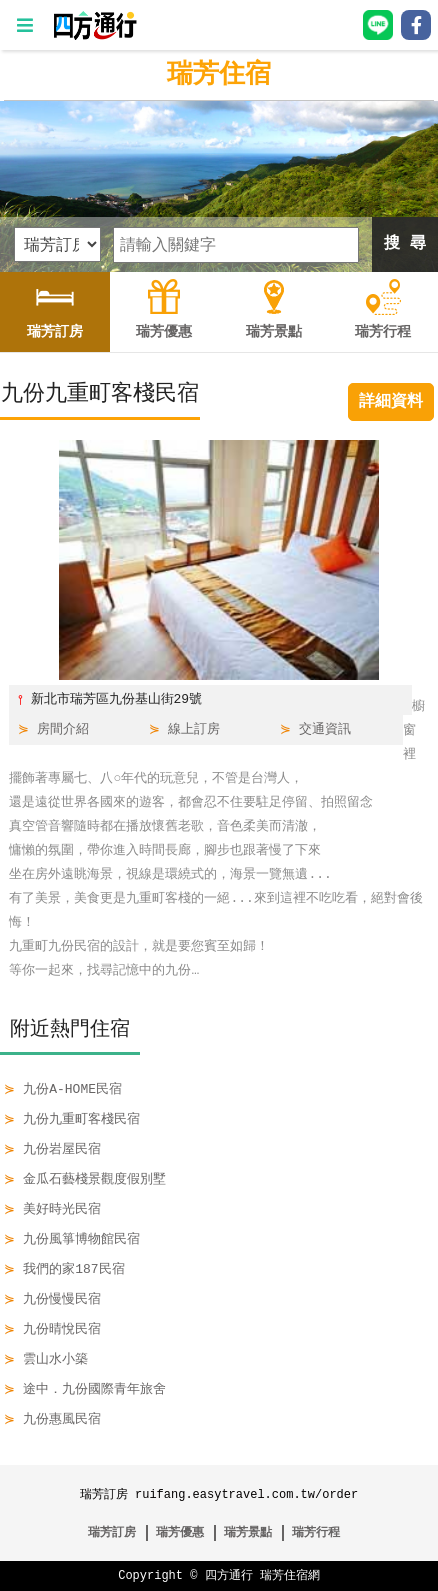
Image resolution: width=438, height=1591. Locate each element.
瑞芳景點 (248, 1532)
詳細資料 (391, 402)
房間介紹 (63, 730)
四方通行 (229, 1575)
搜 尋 (405, 244)
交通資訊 (325, 730)
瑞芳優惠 (180, 1532)
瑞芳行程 (316, 1532)
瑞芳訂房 (112, 1532)
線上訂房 (194, 730)
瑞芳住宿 (219, 75)
